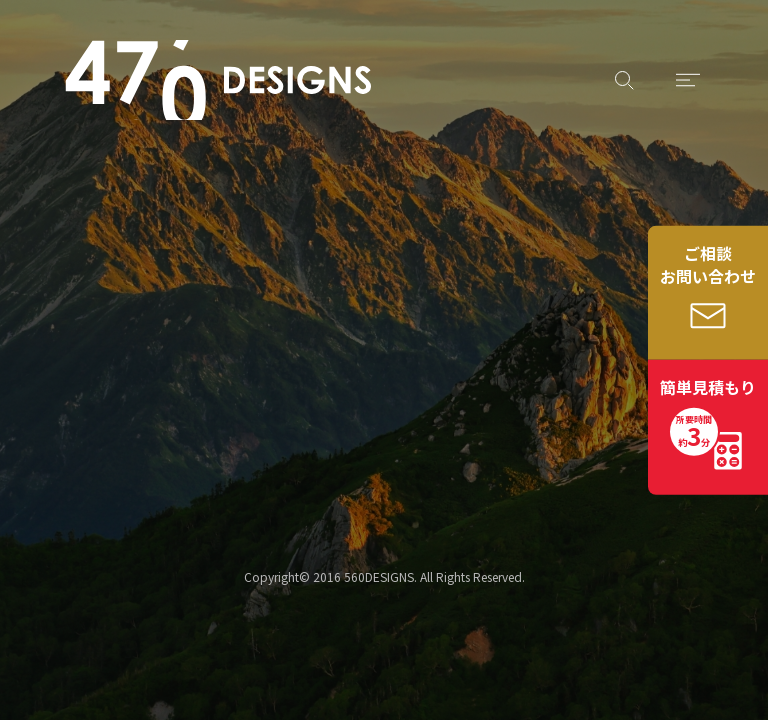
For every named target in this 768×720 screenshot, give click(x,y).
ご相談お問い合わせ (708, 264)
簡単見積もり (708, 415)
